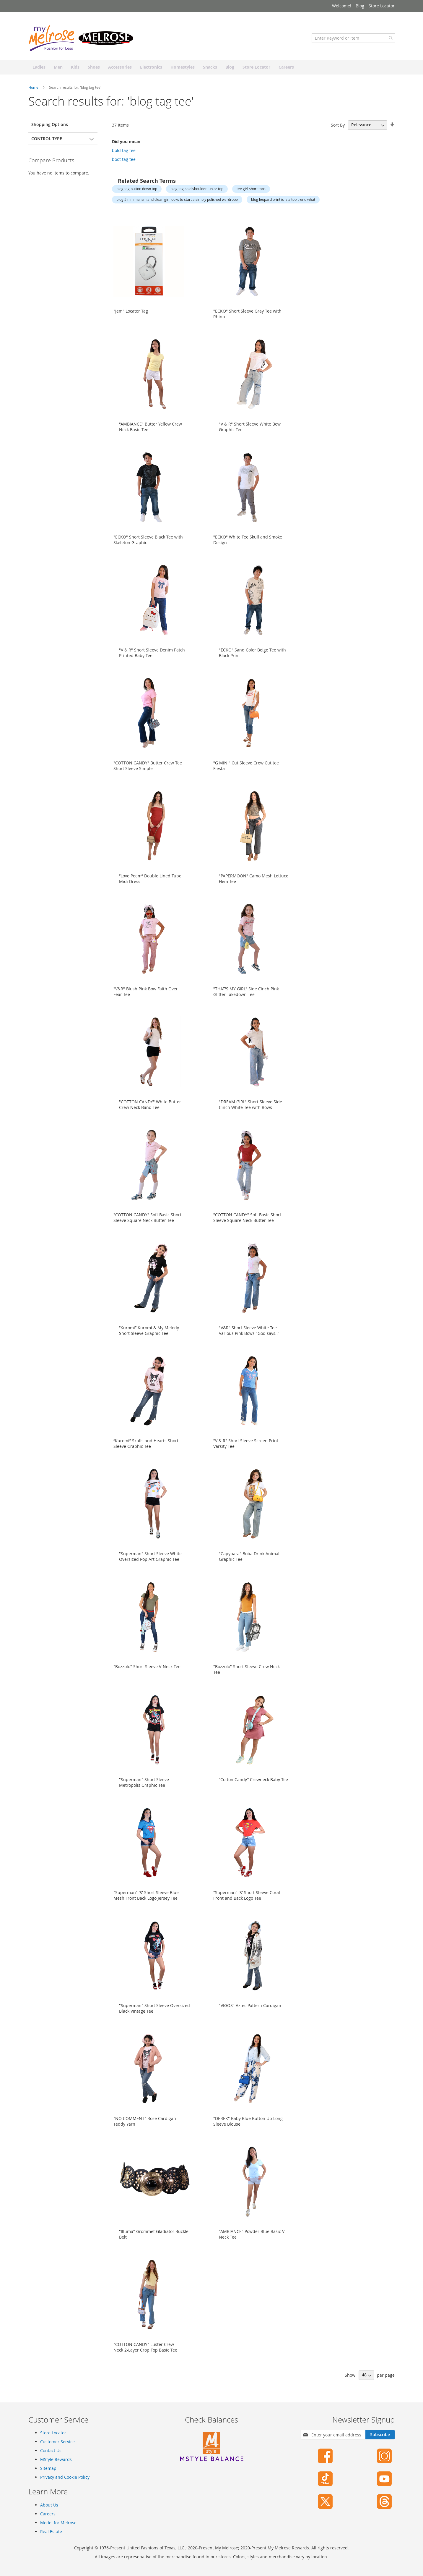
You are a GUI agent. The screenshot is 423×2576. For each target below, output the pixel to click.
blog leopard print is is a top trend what (283, 201)
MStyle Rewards (56, 2459)
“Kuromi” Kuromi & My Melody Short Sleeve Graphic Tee (149, 1332)
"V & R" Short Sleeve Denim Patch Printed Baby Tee (152, 654)
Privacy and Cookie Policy (65, 2477)
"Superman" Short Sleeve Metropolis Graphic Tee (144, 1784)
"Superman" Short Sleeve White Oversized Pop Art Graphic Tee (150, 1558)
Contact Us (50, 2450)
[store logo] (81, 40)
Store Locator (382, 6)
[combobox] (353, 40)
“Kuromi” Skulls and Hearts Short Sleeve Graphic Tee (145, 1445)
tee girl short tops (251, 190)
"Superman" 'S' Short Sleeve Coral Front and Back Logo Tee (246, 1897)
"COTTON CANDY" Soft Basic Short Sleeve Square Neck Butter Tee (147, 1219)
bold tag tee (124, 152)
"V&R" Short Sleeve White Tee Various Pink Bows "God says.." (249, 1332)
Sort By (338, 127)
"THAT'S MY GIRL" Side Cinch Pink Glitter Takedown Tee (246, 993)
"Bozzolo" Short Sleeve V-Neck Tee (146, 1668)
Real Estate (51, 2531)
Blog (360, 6)
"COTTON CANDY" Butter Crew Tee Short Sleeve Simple (147, 767)
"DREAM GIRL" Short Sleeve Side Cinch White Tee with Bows (250, 1106)
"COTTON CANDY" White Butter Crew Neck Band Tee (150, 1106)
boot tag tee (124, 161)
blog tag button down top (136, 190)
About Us (49, 2505)
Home (33, 89)
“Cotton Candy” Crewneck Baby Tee (253, 1781)
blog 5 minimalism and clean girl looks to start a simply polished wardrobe (177, 201)
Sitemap (48, 2468)
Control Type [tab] (46, 140)
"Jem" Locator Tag (130, 313)
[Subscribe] (380, 2434)
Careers (48, 2514)
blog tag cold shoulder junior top (196, 190)
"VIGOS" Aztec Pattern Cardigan (250, 2007)
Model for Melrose (58, 2522)
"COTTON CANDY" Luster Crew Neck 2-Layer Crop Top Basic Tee (145, 2349)
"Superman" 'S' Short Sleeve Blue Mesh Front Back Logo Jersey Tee (146, 1897)
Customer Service (57, 2441)
